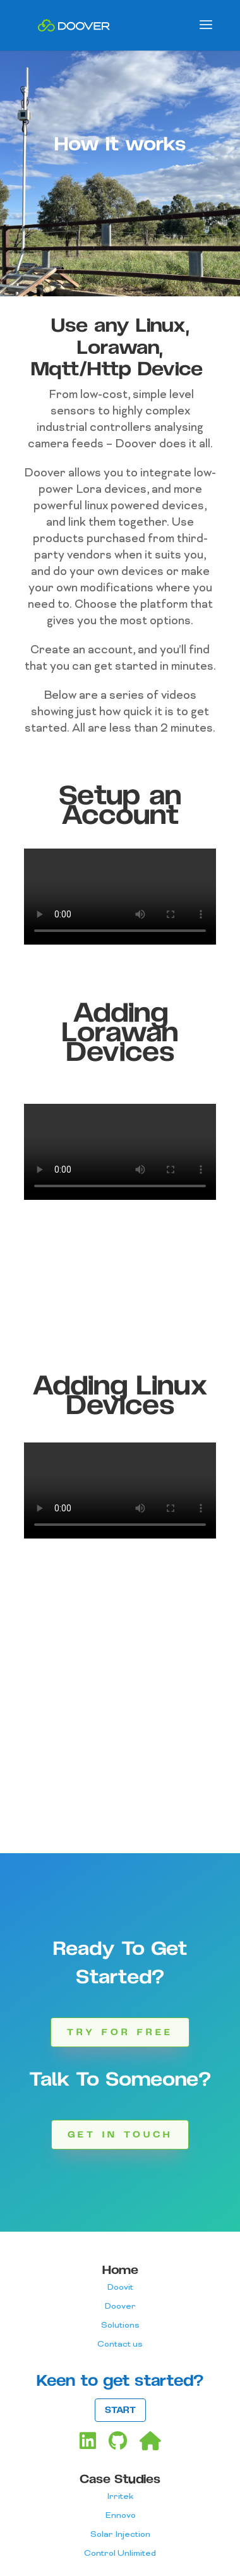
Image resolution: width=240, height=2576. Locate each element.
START (120, 2410)
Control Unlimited (120, 2553)
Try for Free (120, 2032)
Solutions (120, 2325)
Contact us (120, 2344)
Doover (120, 2306)
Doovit (120, 2287)
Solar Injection (120, 2534)
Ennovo (120, 2515)
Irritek (120, 2496)
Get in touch (120, 2134)
